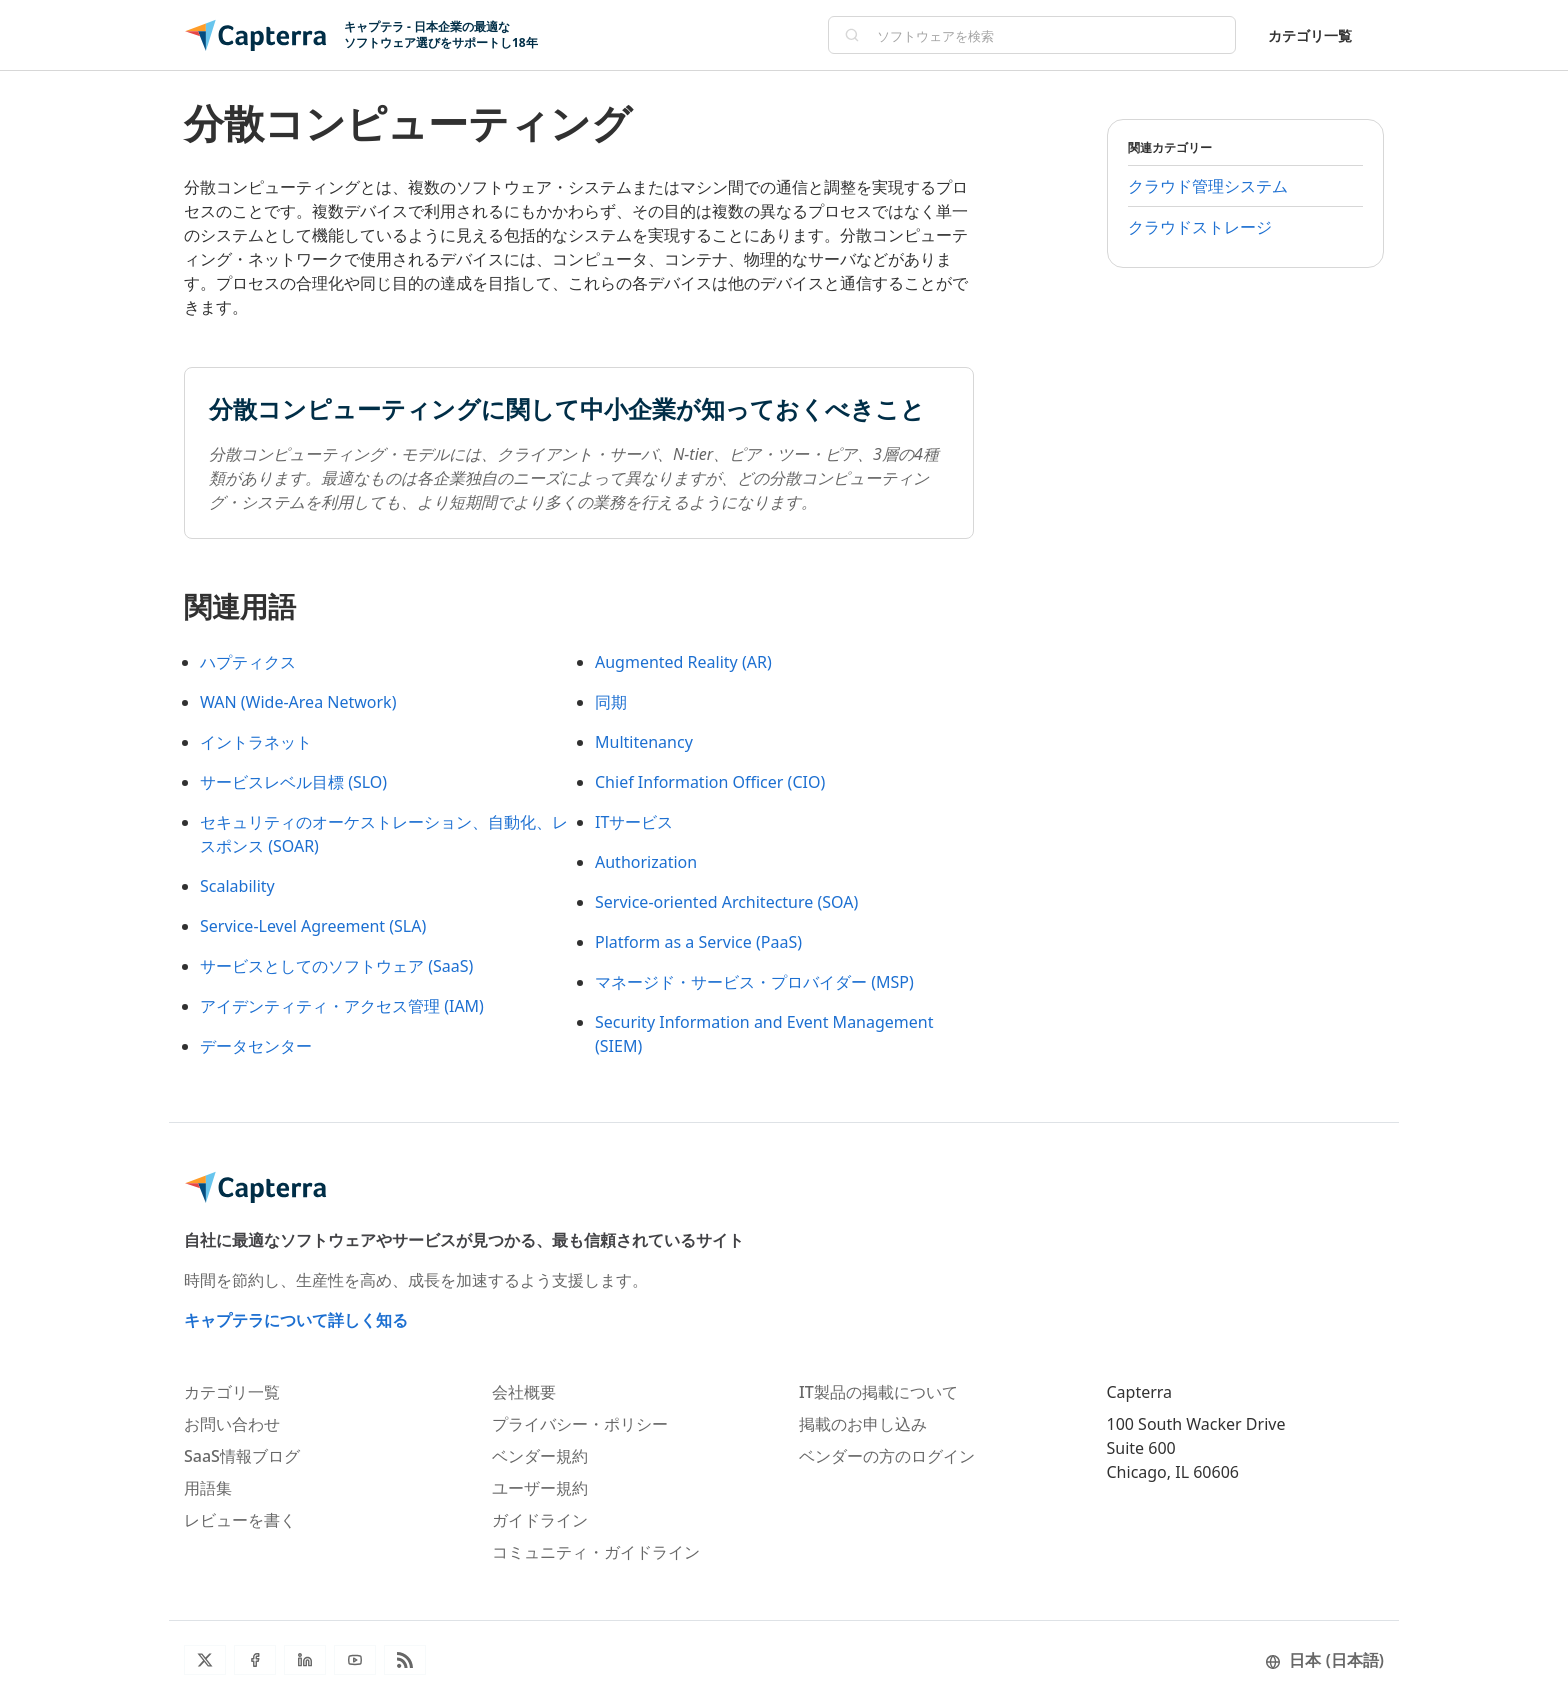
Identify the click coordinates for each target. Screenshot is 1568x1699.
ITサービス (634, 822)
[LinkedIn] (305, 1660)
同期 (611, 702)
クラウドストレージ (1200, 227)
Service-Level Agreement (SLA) (313, 926)
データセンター (256, 1046)
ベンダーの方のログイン (887, 1456)
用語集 (208, 1488)
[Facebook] (255, 1660)
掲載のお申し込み (863, 1424)
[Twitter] (205, 1660)
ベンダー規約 (540, 1456)
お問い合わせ (232, 1424)
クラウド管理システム (1208, 186)
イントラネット (256, 742)
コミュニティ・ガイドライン (596, 1552)
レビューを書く (240, 1520)
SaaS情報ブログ (242, 1456)
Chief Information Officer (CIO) (710, 782)
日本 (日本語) (1324, 1660)
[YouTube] (355, 1660)
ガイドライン (540, 1520)
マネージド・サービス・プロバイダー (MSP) (754, 982)
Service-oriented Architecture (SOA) (726, 902)
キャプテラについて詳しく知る (296, 1320)
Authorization (646, 862)
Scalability (237, 886)
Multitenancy (644, 742)
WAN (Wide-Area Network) (298, 702)
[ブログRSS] (405, 1660)
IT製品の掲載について (878, 1392)
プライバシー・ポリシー (580, 1424)
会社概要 (524, 1392)
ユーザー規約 (540, 1488)
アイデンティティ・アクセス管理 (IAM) (342, 1006)
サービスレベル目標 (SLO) (293, 782)
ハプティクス (248, 662)
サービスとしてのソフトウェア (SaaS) (336, 966)
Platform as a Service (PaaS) (698, 942)
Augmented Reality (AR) (683, 662)
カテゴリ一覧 (1310, 35)
